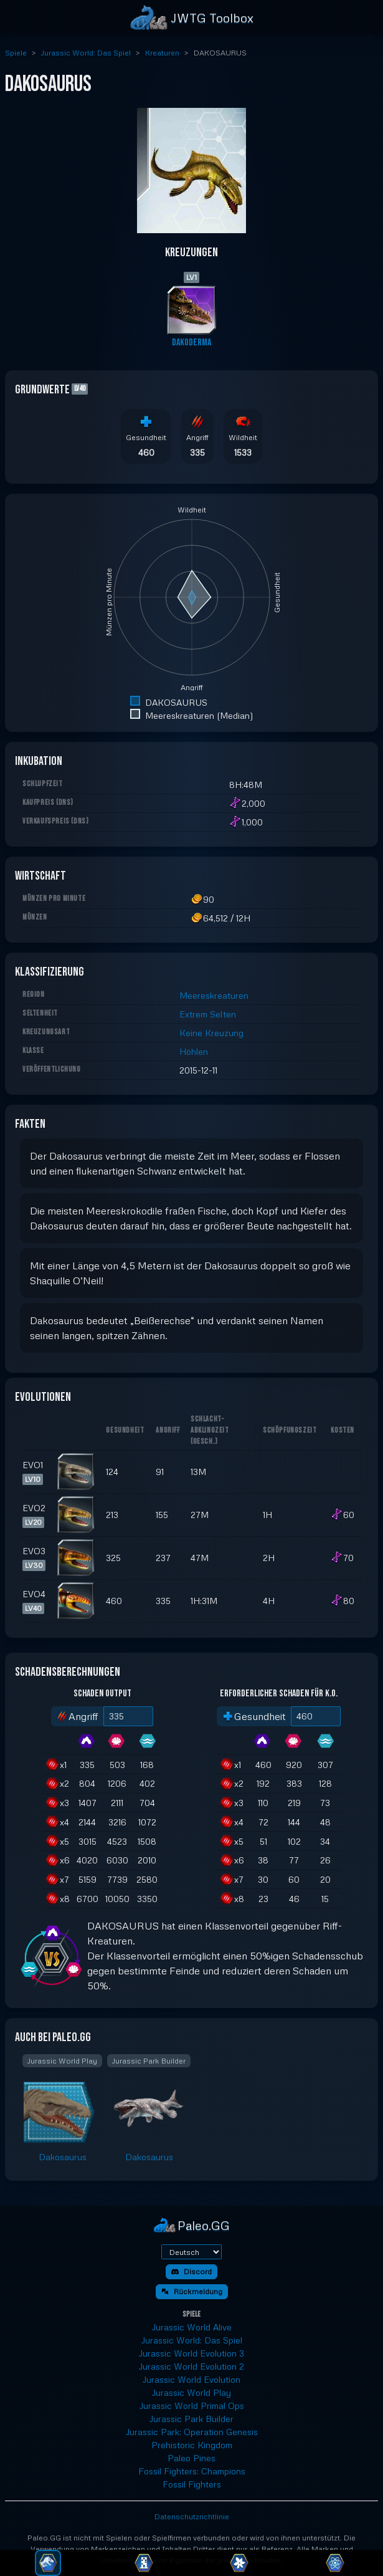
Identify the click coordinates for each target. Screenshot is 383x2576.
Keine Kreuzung (211, 1032)
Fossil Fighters (192, 2484)
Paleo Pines (191, 2458)
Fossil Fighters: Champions (191, 2471)
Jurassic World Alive (192, 2327)
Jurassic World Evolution (191, 2379)
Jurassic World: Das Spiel (86, 52)
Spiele (16, 52)
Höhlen (193, 1051)
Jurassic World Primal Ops (191, 2405)
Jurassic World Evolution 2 (191, 2366)
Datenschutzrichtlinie (191, 2516)
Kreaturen (162, 52)
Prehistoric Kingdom (191, 2444)
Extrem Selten (207, 1014)
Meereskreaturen (213, 995)
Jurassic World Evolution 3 (191, 2353)
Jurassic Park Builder (191, 2418)
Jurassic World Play (191, 2392)
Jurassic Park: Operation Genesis (192, 2431)
